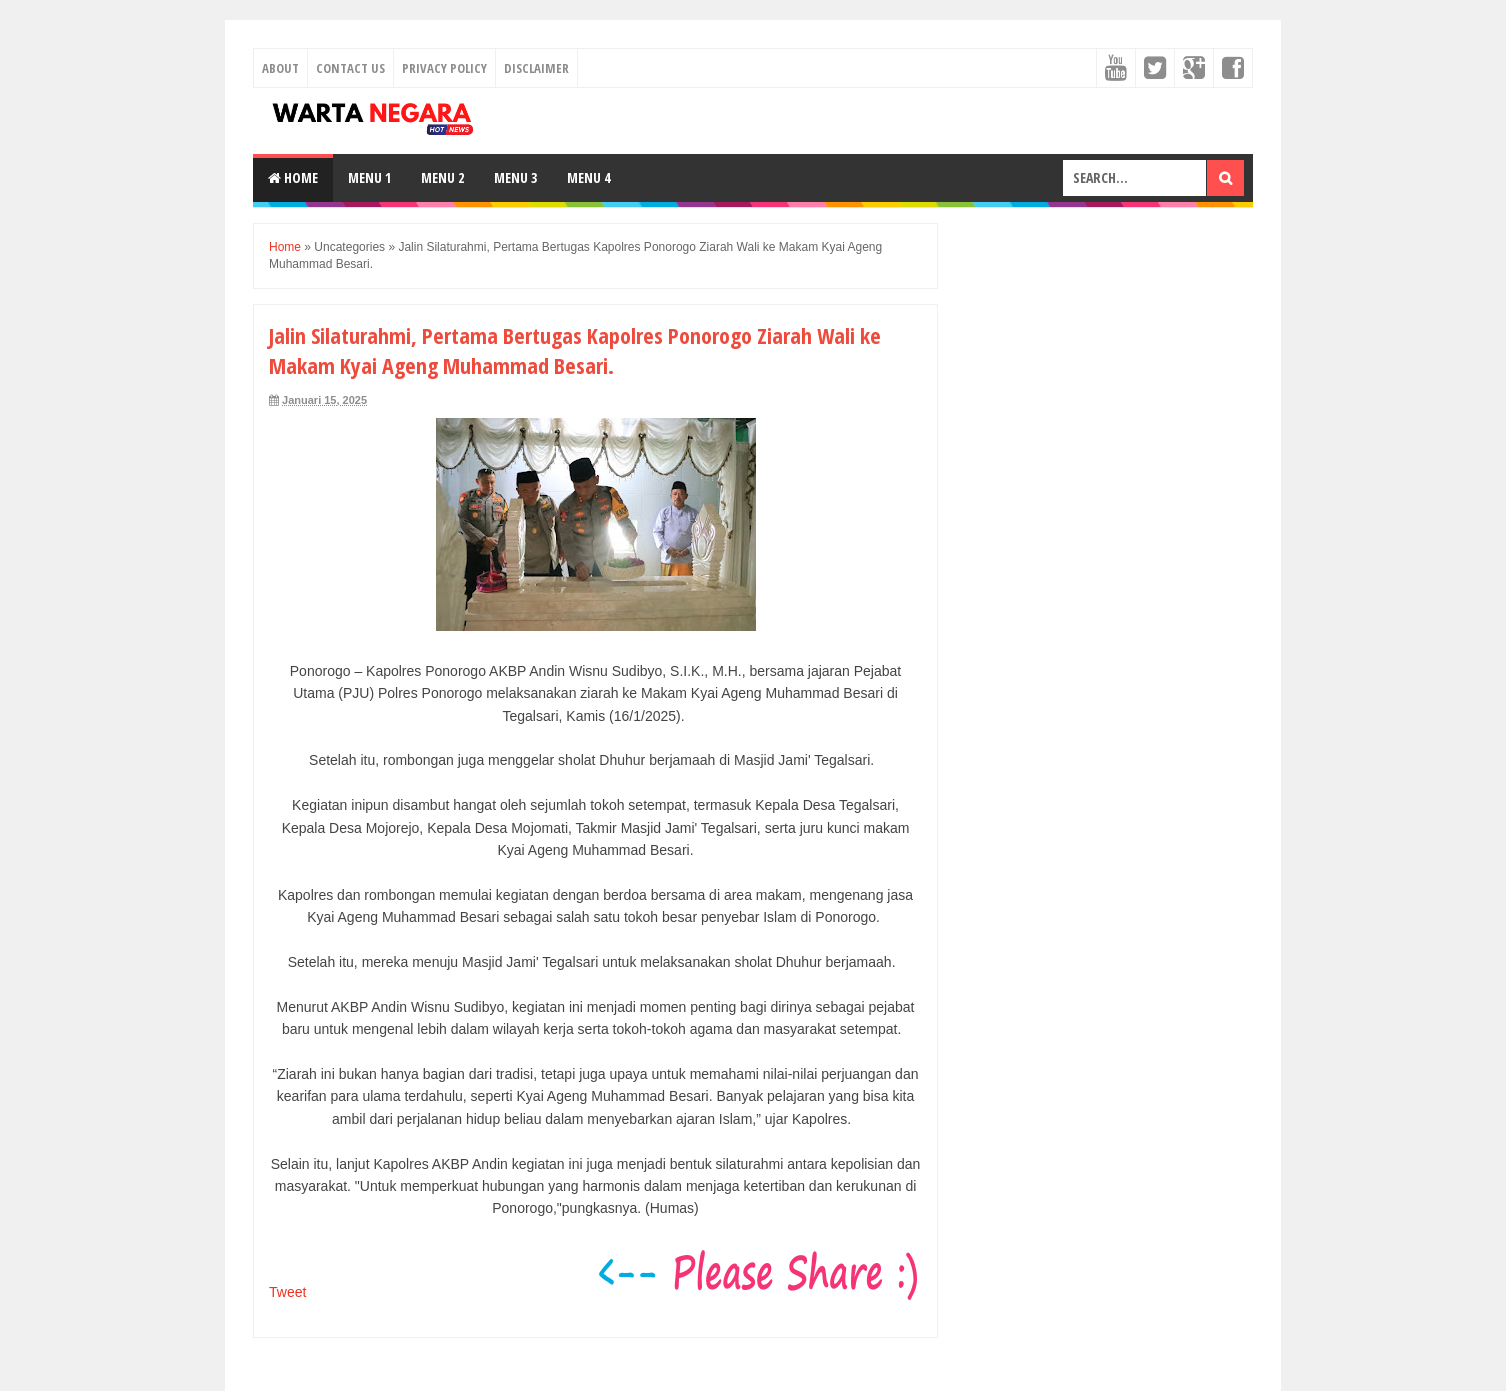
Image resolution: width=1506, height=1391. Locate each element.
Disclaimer (536, 68)
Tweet (287, 1292)
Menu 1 (369, 177)
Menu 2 (442, 177)
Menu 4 (588, 177)
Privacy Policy (444, 68)
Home (293, 177)
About (280, 68)
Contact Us (350, 68)
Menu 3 (515, 177)
